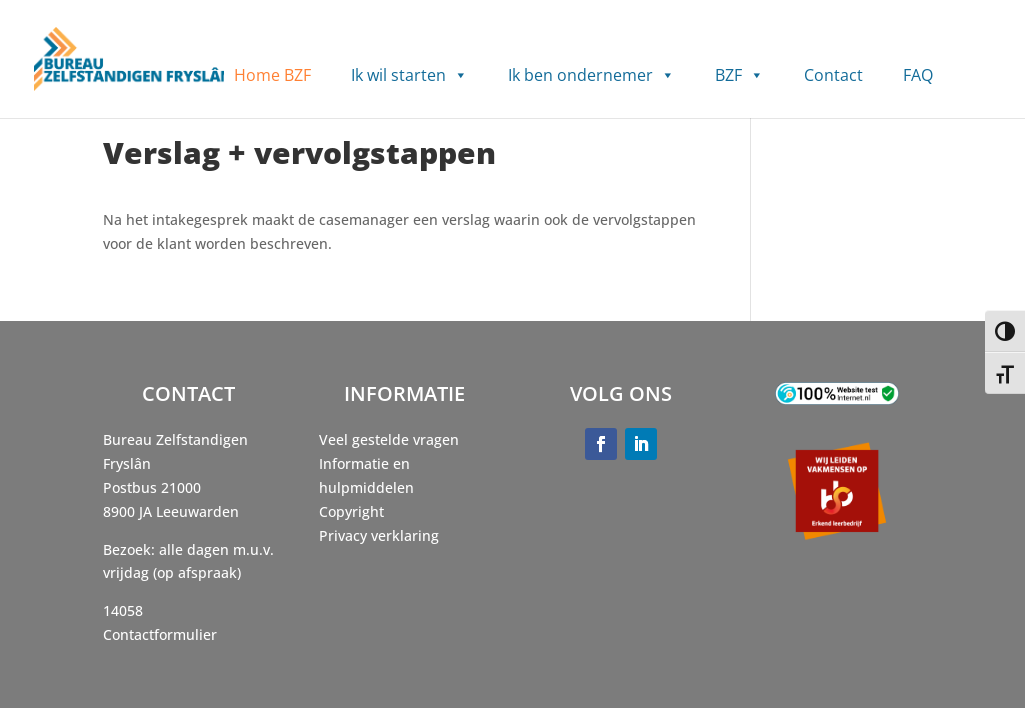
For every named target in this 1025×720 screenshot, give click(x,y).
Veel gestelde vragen (389, 439)
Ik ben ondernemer (591, 75)
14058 (123, 610)
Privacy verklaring (379, 535)
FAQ (918, 75)
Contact (833, 75)
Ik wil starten (409, 75)
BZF (739, 75)
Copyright (351, 511)
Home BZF (272, 75)
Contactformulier (160, 634)
